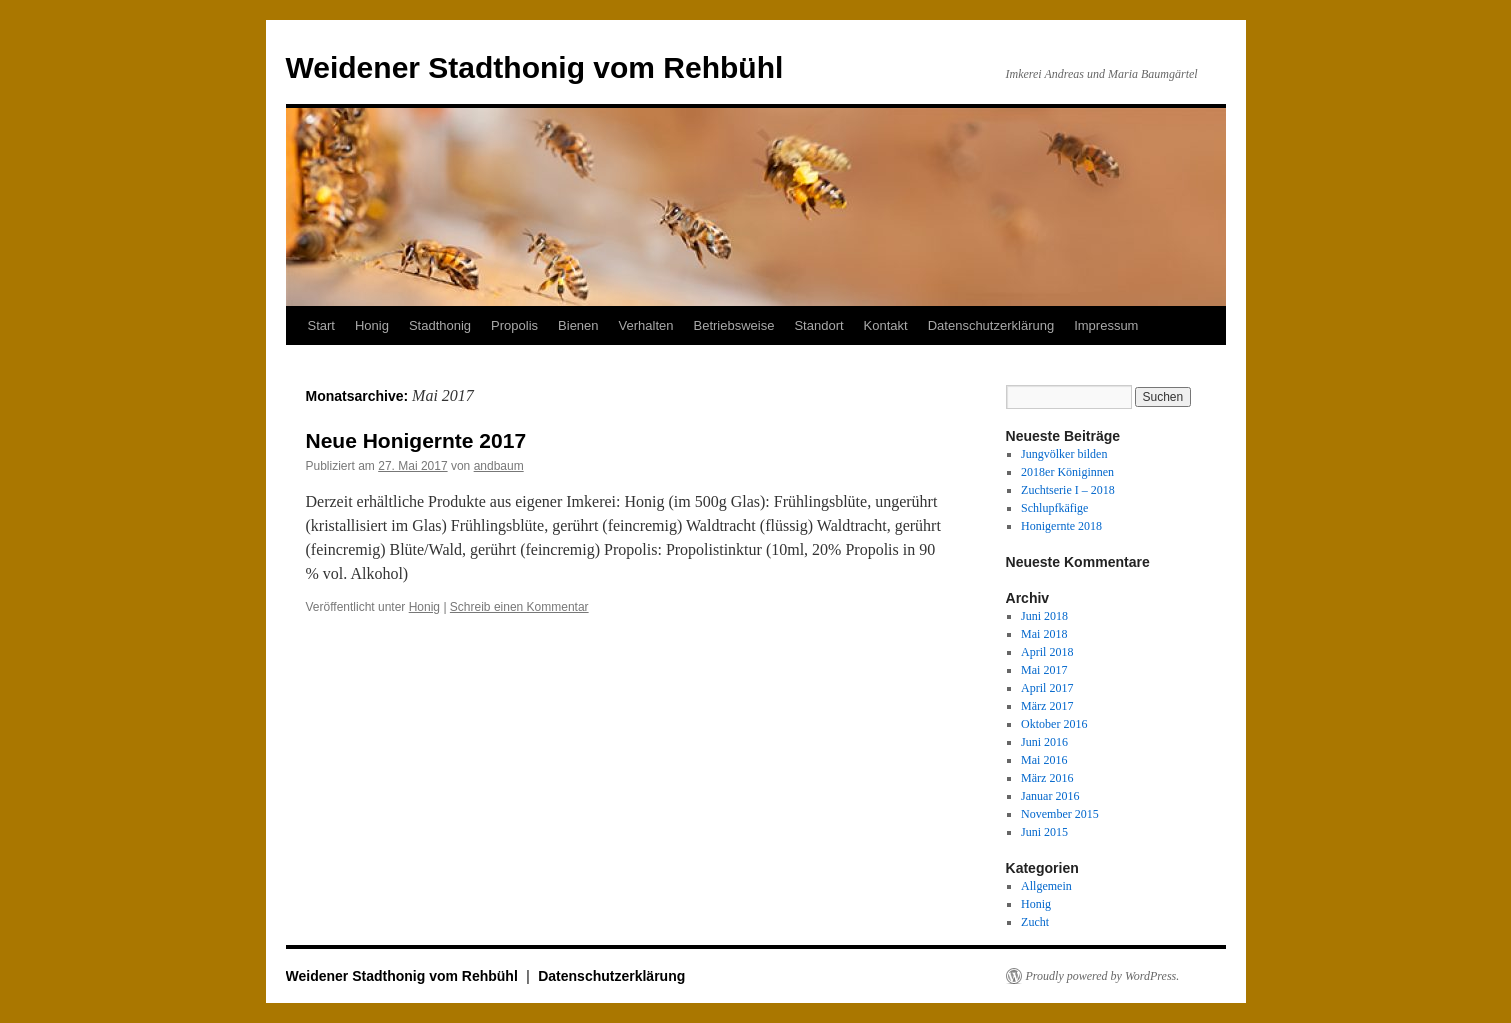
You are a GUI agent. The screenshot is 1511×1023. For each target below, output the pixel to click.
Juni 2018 (1044, 616)
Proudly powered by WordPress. (1103, 976)
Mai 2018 (1044, 634)
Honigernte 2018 (1061, 526)
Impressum (1106, 325)
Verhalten (646, 325)
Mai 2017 (1044, 670)
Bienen (578, 325)
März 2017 (1047, 706)
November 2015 (1060, 814)
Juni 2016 (1044, 742)
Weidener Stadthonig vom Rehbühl (535, 67)
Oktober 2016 (1054, 724)
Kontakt (886, 325)
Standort (818, 325)
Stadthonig (440, 325)
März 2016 (1047, 778)
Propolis (514, 325)
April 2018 (1047, 652)
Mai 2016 (1044, 760)
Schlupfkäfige (1054, 508)
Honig (372, 325)
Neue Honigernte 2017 (416, 440)
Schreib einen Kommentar (519, 607)
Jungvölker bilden (1064, 454)
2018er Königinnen (1067, 472)
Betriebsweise (734, 325)
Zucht (1035, 922)
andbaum (499, 466)
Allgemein (1046, 886)
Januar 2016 (1050, 796)
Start (321, 325)
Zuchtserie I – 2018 (1068, 490)
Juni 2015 (1044, 832)
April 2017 (1047, 688)
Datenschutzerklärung (991, 325)
